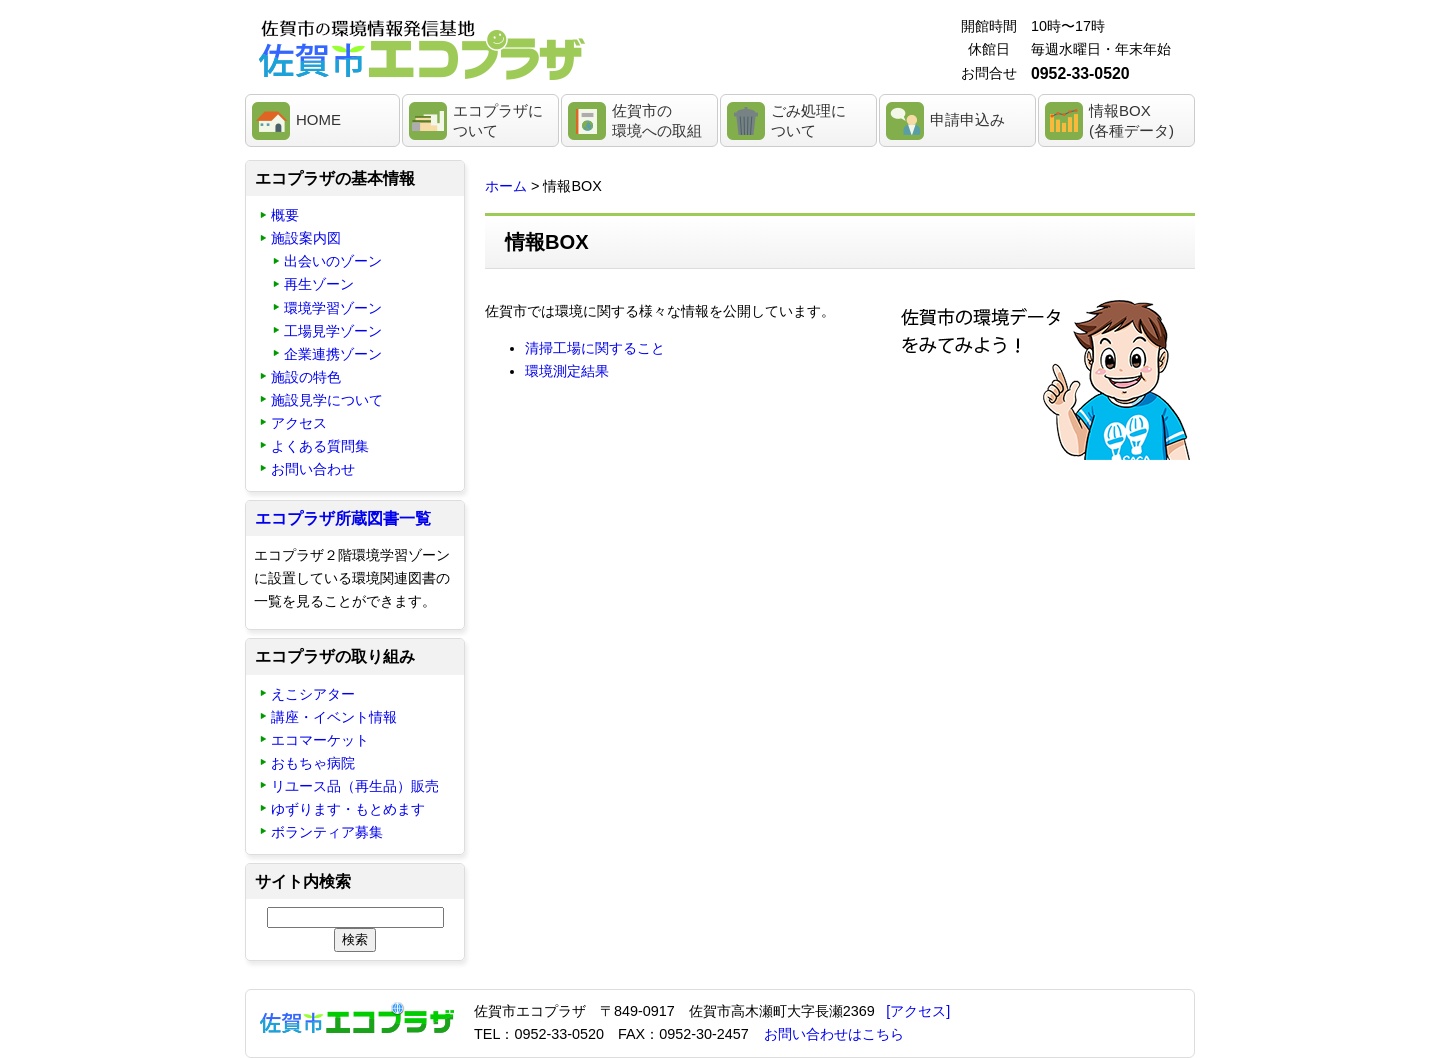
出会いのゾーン (333, 261)
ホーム (506, 186)
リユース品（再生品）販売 (355, 786)
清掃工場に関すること (595, 348)
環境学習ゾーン (333, 308)
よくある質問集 (320, 446)
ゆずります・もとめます (348, 809)
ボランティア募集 (327, 832)
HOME (318, 119)
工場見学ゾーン (333, 331)
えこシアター (313, 694)
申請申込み (967, 119)
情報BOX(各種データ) (1131, 120)
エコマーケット (320, 740)
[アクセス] (918, 1011)
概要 (285, 215)
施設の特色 (306, 377)
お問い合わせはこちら (834, 1034)
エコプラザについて (498, 120)
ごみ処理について (808, 120)
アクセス (299, 423)
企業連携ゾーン (333, 354)
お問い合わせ (313, 469)
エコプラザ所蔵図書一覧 (343, 518)
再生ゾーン (319, 284)
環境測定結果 (567, 371)
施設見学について (327, 400)
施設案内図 (306, 238)
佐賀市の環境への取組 (657, 120)
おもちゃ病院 (313, 763)
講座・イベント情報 (334, 717)
